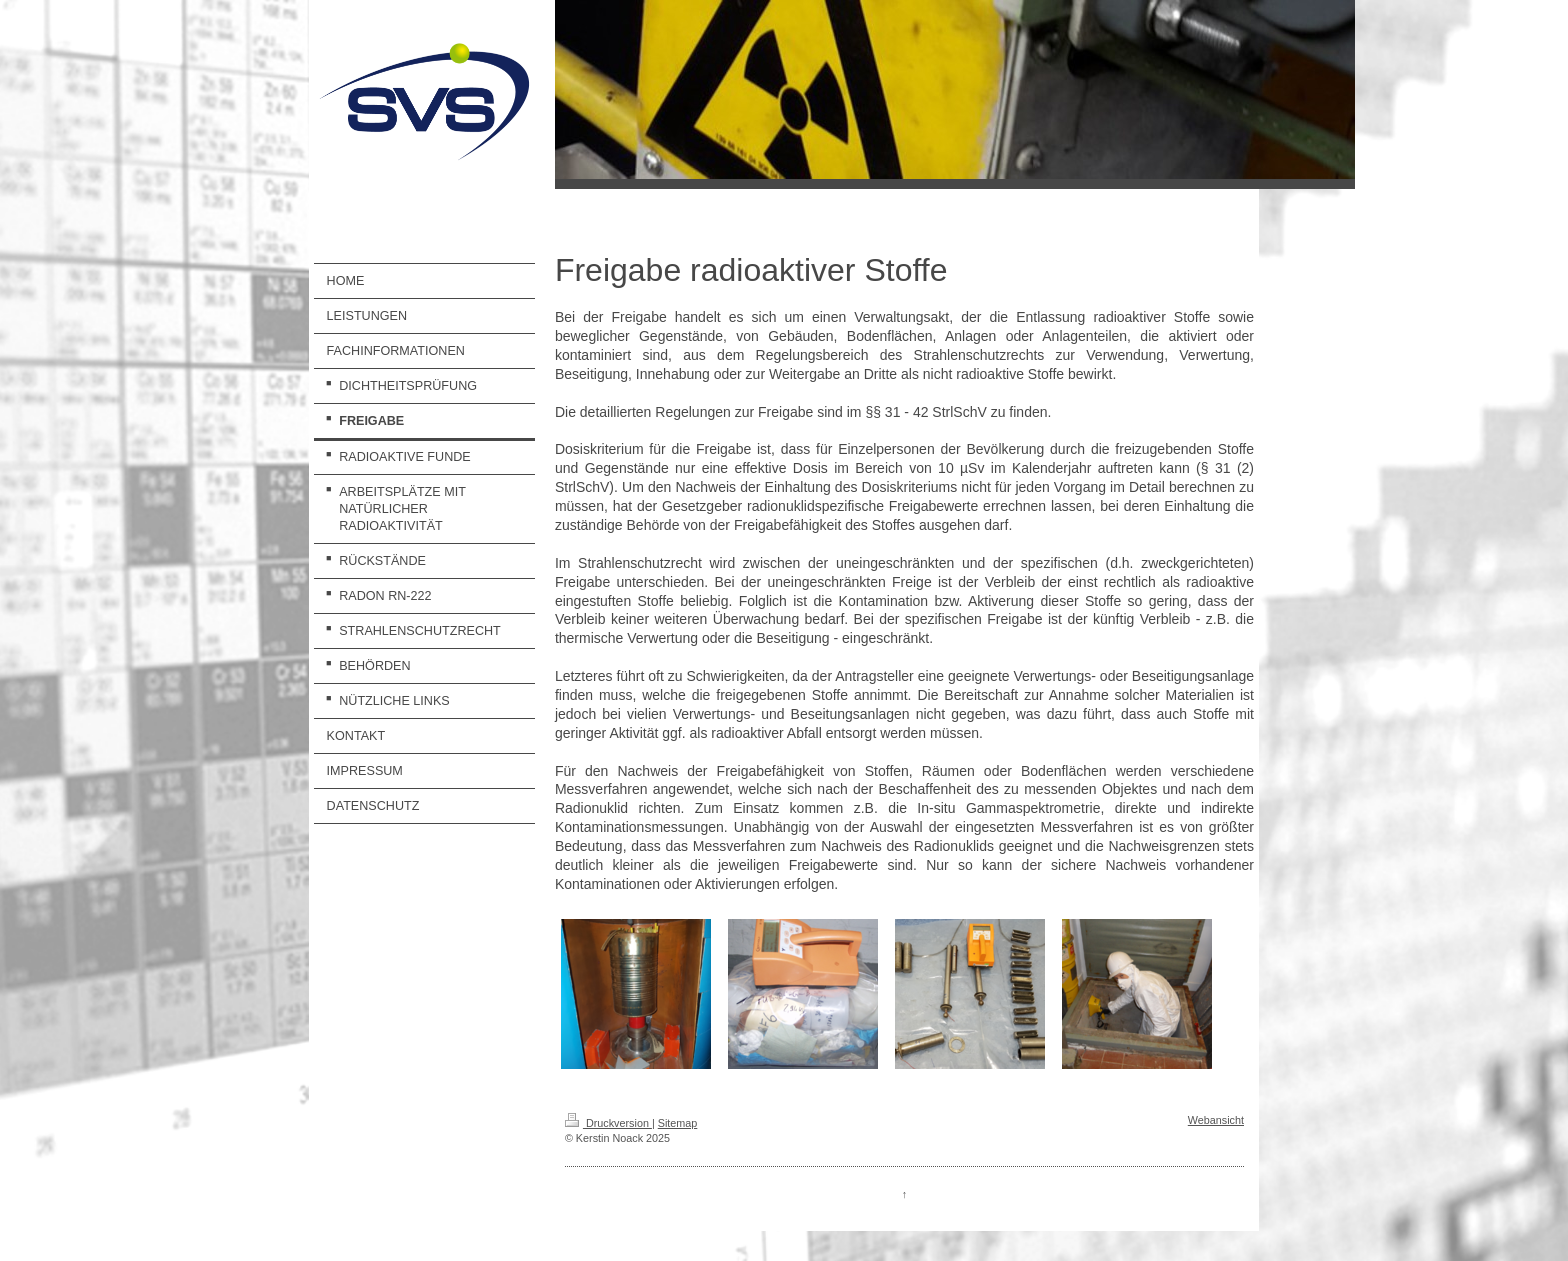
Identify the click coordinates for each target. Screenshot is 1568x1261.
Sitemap (678, 1123)
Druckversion (608, 1123)
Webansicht (1216, 1120)
